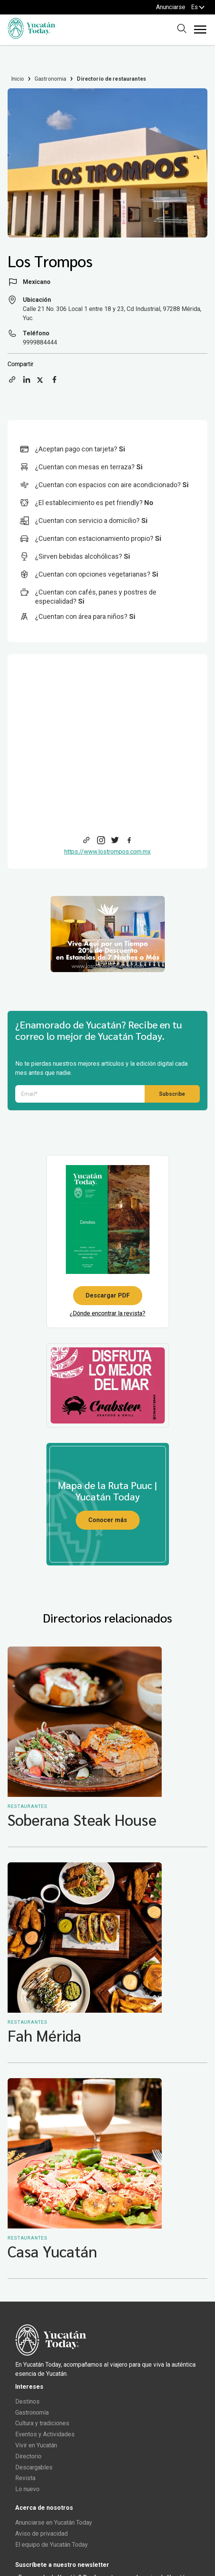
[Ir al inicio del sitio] (31, 36)
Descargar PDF (108, 1295)
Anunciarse (170, 7)
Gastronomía (32, 2412)
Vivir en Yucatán (36, 2445)
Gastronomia (51, 79)
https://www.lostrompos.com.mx (107, 851)
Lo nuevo (27, 2489)
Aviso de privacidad (41, 2533)
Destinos (27, 2401)
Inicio (17, 79)
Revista (25, 2478)
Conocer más (107, 1520)
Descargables (34, 2467)
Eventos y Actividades (45, 2434)
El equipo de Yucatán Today (51, 2544)
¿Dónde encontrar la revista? (107, 1313)
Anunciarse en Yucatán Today (53, 2522)
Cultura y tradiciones (42, 2423)
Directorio (28, 2456)
